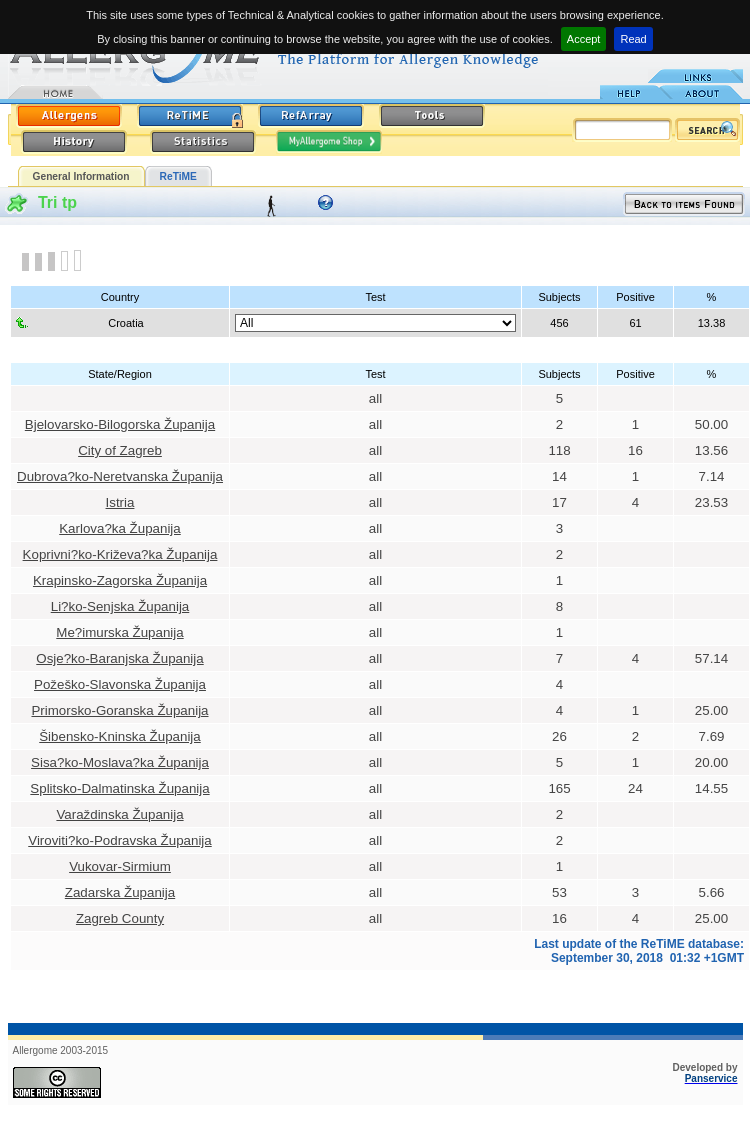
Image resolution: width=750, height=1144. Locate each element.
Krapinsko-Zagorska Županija (120, 580)
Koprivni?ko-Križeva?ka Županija (120, 554)
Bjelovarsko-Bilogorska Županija (120, 424)
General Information (81, 176)
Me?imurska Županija (119, 632)
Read (633, 39)
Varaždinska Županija (119, 814)
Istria (120, 502)
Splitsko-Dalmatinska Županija (119, 788)
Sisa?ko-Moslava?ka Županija (120, 762)
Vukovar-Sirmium (120, 866)
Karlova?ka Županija (120, 528)
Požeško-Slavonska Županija (120, 684)
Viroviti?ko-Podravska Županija (119, 840)
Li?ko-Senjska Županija (120, 606)
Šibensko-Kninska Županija (120, 736)
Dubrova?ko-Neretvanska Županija (120, 476)
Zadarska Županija (120, 892)
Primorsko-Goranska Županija (119, 710)
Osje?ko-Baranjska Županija (119, 658)
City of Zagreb (120, 450)
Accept (584, 39)
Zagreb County (120, 918)
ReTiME (178, 176)
